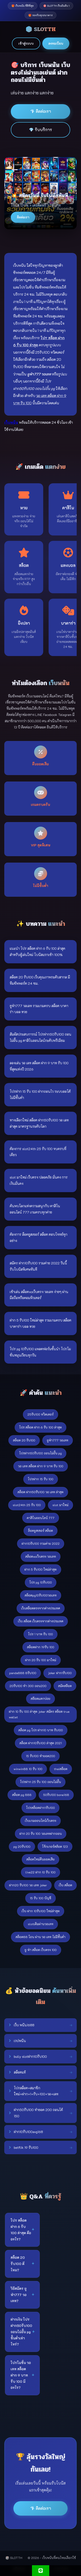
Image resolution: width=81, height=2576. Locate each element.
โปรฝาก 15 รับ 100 (40, 1479)
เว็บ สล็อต (65, 1885)
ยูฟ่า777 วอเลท (57, 1440)
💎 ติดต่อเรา (40, 111)
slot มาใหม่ (60, 1505)
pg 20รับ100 (21, 1846)
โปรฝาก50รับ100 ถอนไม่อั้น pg (40, 1453)
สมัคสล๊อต (65, 1686)
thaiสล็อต (60, 1769)
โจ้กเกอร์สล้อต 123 (55, 1846)
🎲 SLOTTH (40, 29)
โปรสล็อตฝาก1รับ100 (40, 1808)
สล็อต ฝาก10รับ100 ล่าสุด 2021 (40, 1743)
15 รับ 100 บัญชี (40, 1898)
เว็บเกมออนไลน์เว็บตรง (40, 1821)
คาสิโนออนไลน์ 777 (40, 1518)
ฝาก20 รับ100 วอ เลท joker (28, 1885)
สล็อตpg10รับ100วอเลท (41, 1595)
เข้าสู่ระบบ (26, 43)
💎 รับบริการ (40, 129)
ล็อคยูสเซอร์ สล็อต (40, 1531)
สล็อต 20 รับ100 (24, 1440)
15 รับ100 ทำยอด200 (40, 1756)
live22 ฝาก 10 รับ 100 (40, 1872)
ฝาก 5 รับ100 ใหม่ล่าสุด (40, 1569)
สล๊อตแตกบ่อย (40, 1699)
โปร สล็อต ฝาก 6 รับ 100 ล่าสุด (40, 1427)
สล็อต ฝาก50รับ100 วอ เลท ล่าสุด (40, 1492)
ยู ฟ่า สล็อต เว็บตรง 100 (41, 1950)
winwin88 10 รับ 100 (28, 1769)
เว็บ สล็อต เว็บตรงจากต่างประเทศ (40, 1621)
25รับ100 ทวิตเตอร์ (40, 1414)
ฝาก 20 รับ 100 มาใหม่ (40, 1660)
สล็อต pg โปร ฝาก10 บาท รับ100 (40, 1730)
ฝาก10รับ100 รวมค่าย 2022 (41, 1544)
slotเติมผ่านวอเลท (40, 1924)
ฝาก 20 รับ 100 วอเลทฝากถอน (40, 1834)
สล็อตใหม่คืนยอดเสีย (40, 1859)
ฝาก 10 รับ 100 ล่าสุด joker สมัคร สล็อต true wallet (39, 1714)
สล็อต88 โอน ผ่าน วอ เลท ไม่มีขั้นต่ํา (40, 1937)
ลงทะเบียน (55, 43)
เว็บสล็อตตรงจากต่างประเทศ (40, 1608)
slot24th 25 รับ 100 (27, 1505)
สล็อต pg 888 (22, 1795)
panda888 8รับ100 (22, 1673)
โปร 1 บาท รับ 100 (40, 1634)
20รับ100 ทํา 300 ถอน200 (28, 1686)
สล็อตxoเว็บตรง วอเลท (40, 1556)
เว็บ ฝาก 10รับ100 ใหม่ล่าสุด (41, 1911)
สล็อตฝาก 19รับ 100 (40, 1647)
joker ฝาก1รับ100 (60, 1673)
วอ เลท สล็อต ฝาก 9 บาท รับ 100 (40, 1466)
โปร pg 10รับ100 (40, 1582)
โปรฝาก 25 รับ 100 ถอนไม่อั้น (40, 1782)
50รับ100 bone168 (56, 1795)
